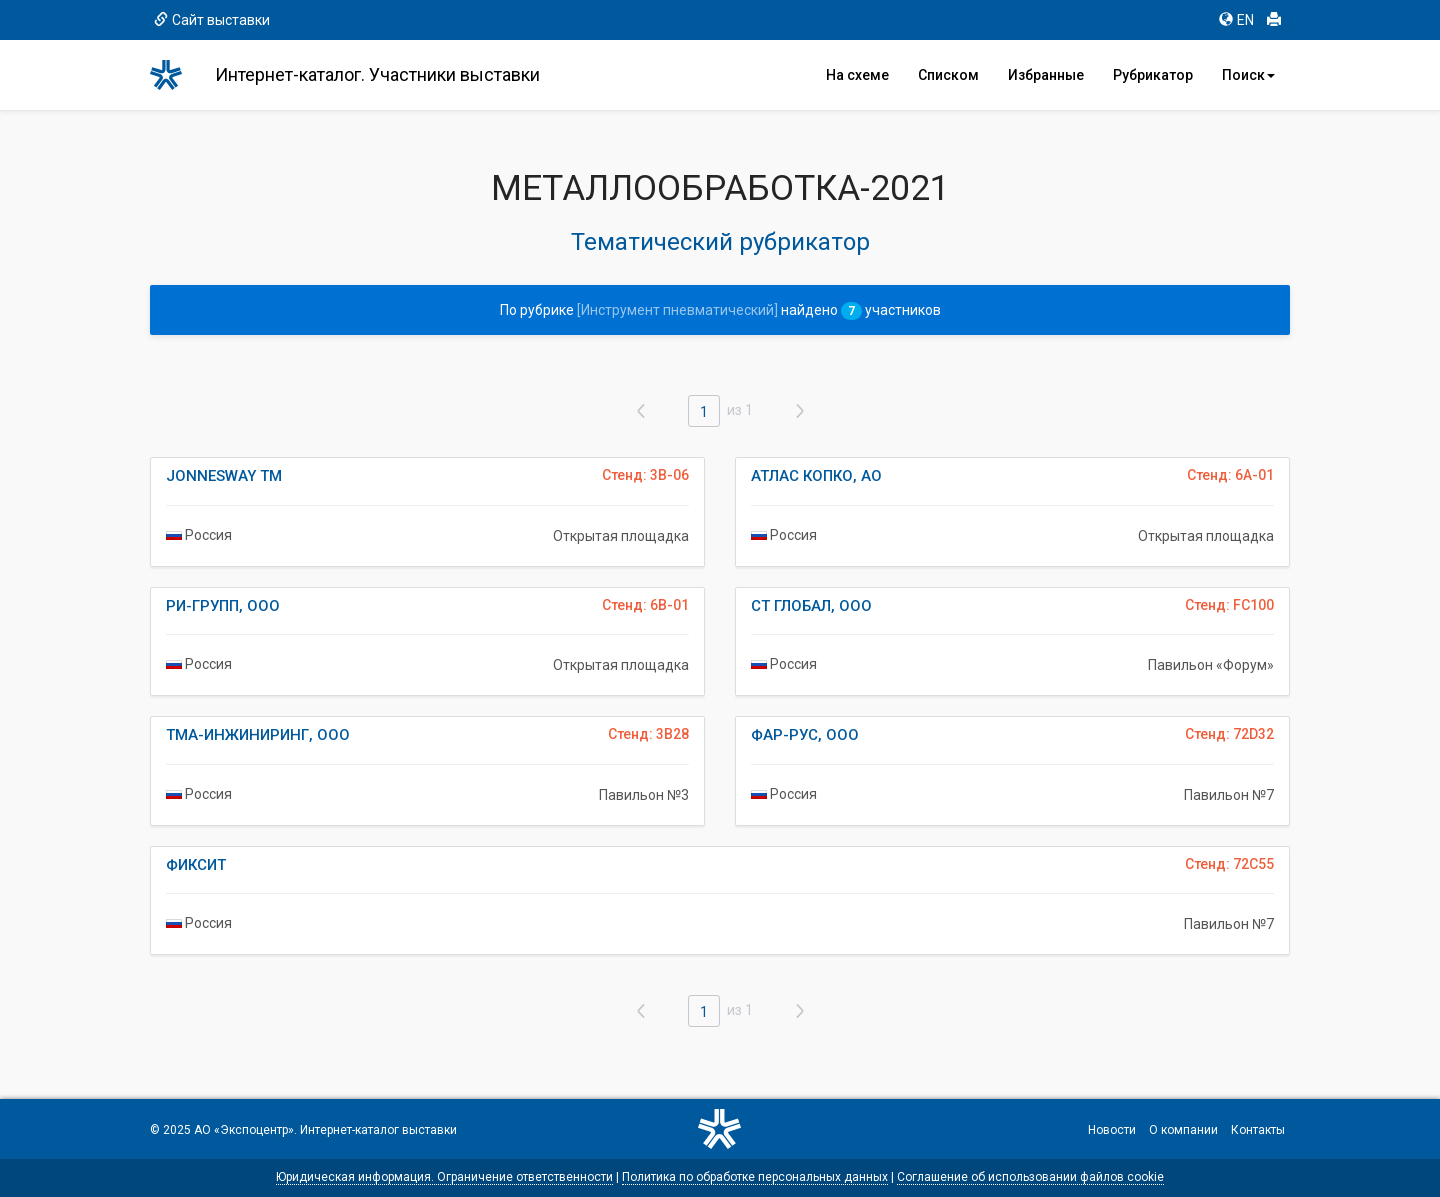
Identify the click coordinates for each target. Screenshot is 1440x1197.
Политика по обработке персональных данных (755, 1177)
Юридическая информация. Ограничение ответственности (444, 1177)
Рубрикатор (1153, 75)
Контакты (1258, 1130)
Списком (948, 75)
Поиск (1248, 75)
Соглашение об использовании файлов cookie (1030, 1177)
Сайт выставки (212, 20)
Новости (1112, 1130)
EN (1236, 20)
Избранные (1046, 75)
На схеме (857, 75)
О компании (1183, 1130)
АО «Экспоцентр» (244, 1130)
